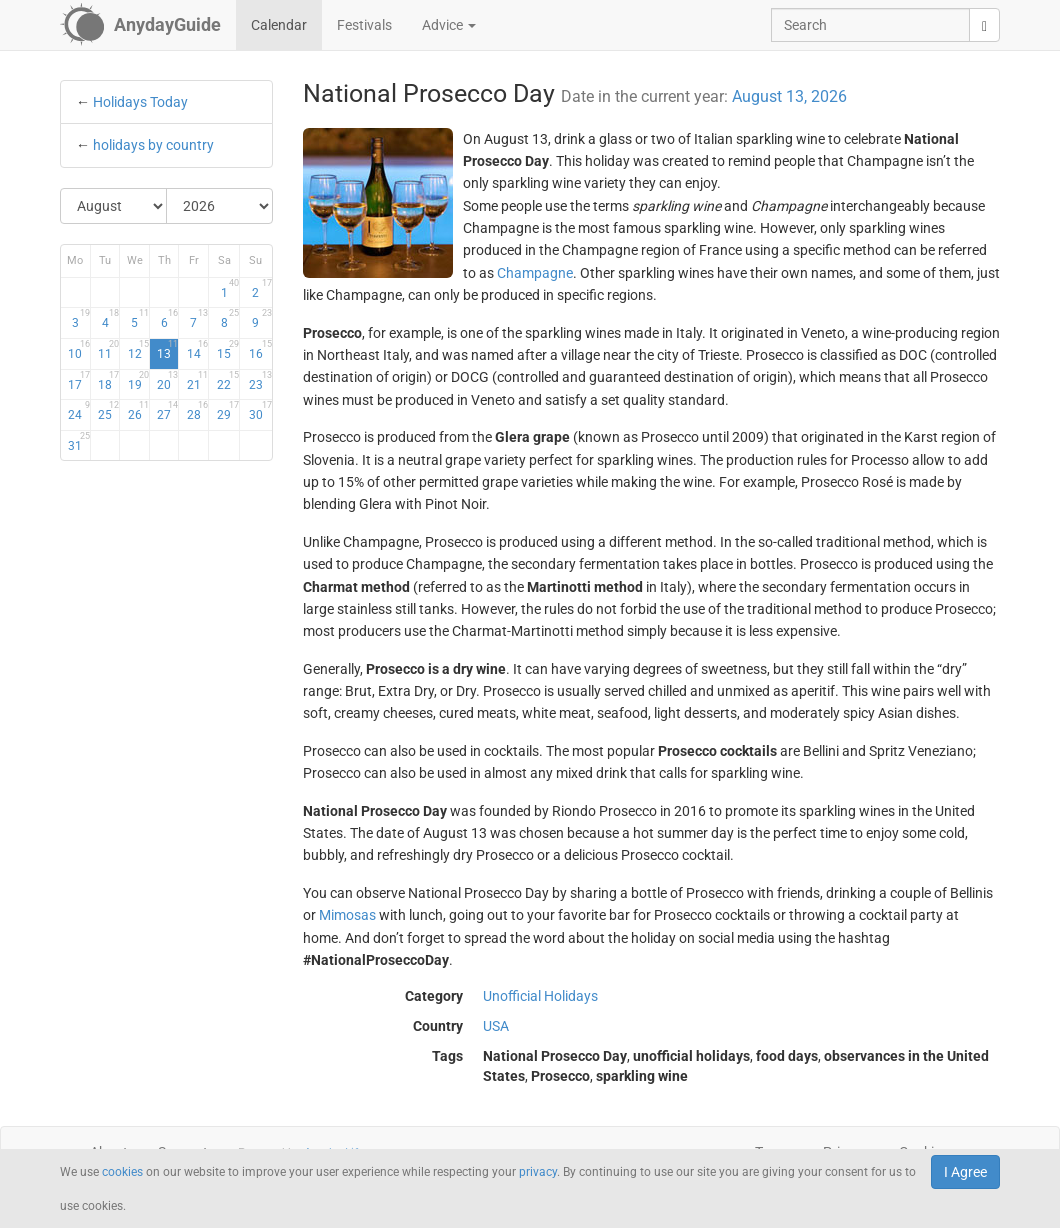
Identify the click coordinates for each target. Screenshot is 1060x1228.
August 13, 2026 (789, 96)
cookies (122, 1172)
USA (496, 1026)
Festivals (364, 25)
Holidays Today (140, 102)
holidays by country (153, 145)
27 (167, 411)
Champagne (535, 273)
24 (78, 411)
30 (260, 411)
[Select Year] (219, 206)
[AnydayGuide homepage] (140, 25)
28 (197, 411)
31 (78, 442)
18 (108, 381)
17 (78, 381)
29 (228, 411)
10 (78, 350)
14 (197, 350)
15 (228, 350)
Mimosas (347, 915)
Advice (449, 25)
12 (138, 350)
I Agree (965, 1172)
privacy (538, 1172)
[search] (984, 25)
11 (108, 350)
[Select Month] (114, 206)
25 (108, 411)
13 (167, 350)
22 (228, 381)
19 (138, 381)
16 (260, 350)
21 (197, 381)
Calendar (279, 25)
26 (138, 411)
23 (260, 381)
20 (167, 381)
